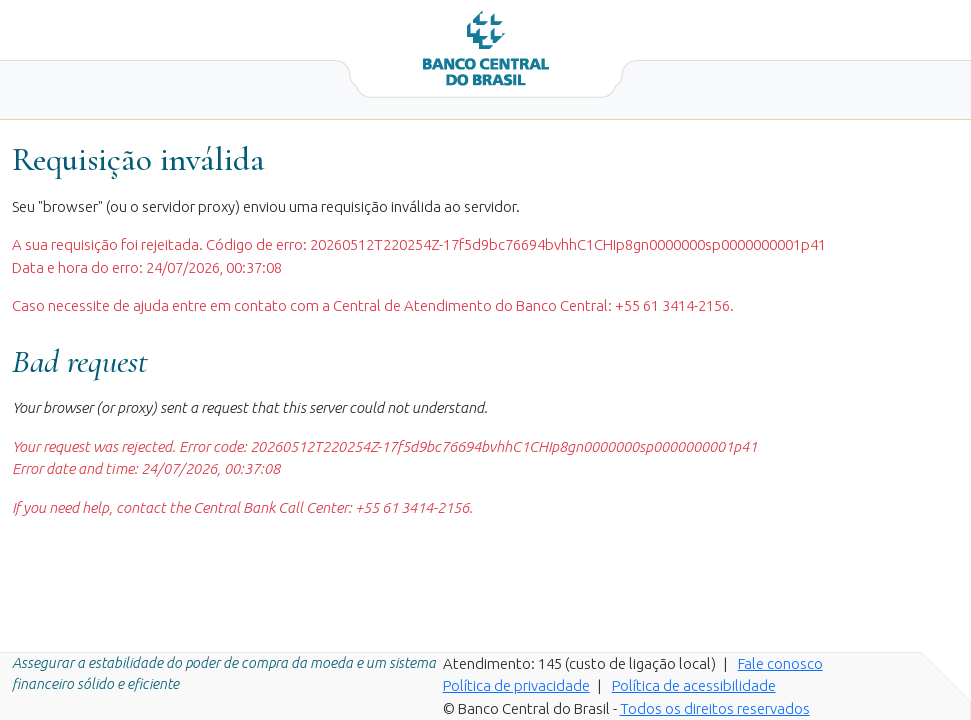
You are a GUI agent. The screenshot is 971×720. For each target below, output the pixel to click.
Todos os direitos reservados (715, 708)
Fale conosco (780, 663)
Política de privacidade (516, 685)
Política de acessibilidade (694, 685)
